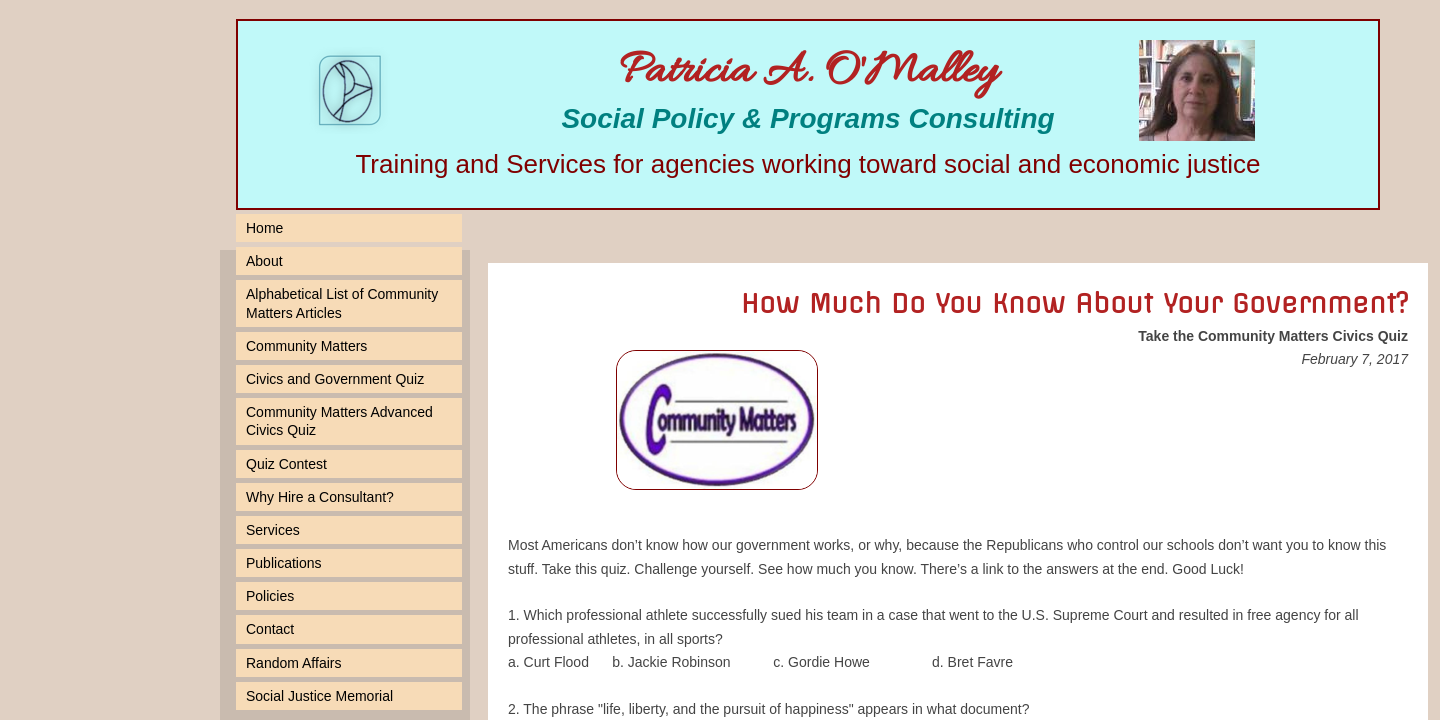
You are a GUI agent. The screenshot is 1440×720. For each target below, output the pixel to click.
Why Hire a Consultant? (320, 497)
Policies (270, 596)
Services (273, 530)
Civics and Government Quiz (335, 379)
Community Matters (306, 346)
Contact (270, 629)
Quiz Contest (286, 464)
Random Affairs (293, 663)
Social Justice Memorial (319, 696)
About (264, 261)
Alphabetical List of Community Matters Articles (342, 303)
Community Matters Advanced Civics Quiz (339, 421)
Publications (284, 563)
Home (264, 228)
